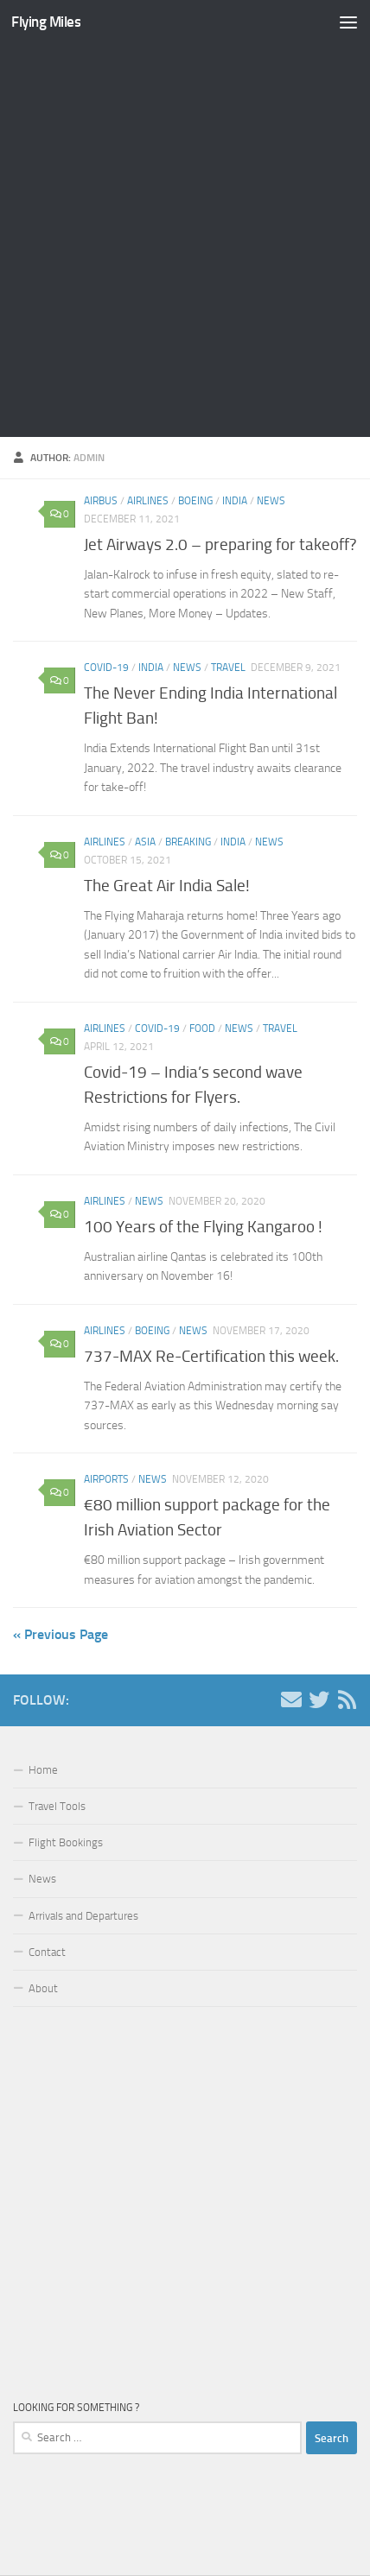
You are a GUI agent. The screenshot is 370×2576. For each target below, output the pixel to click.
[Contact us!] (291, 1699)
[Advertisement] (185, 240)
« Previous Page (60, 1634)
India (234, 501)
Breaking (188, 842)
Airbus (101, 501)
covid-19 (106, 667)
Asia (145, 842)
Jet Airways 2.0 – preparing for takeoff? (220, 544)
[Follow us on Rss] (346, 1699)
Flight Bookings (66, 1842)
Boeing (195, 501)
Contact (47, 1952)
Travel (228, 667)
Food (202, 1028)
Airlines (148, 501)
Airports (106, 1479)
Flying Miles (45, 21)
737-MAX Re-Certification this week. (211, 1356)
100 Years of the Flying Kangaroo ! (203, 1227)
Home (43, 1769)
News (271, 501)
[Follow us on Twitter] (319, 1699)
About (43, 1988)
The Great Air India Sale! (167, 886)
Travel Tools (57, 1806)
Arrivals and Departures (83, 1915)
